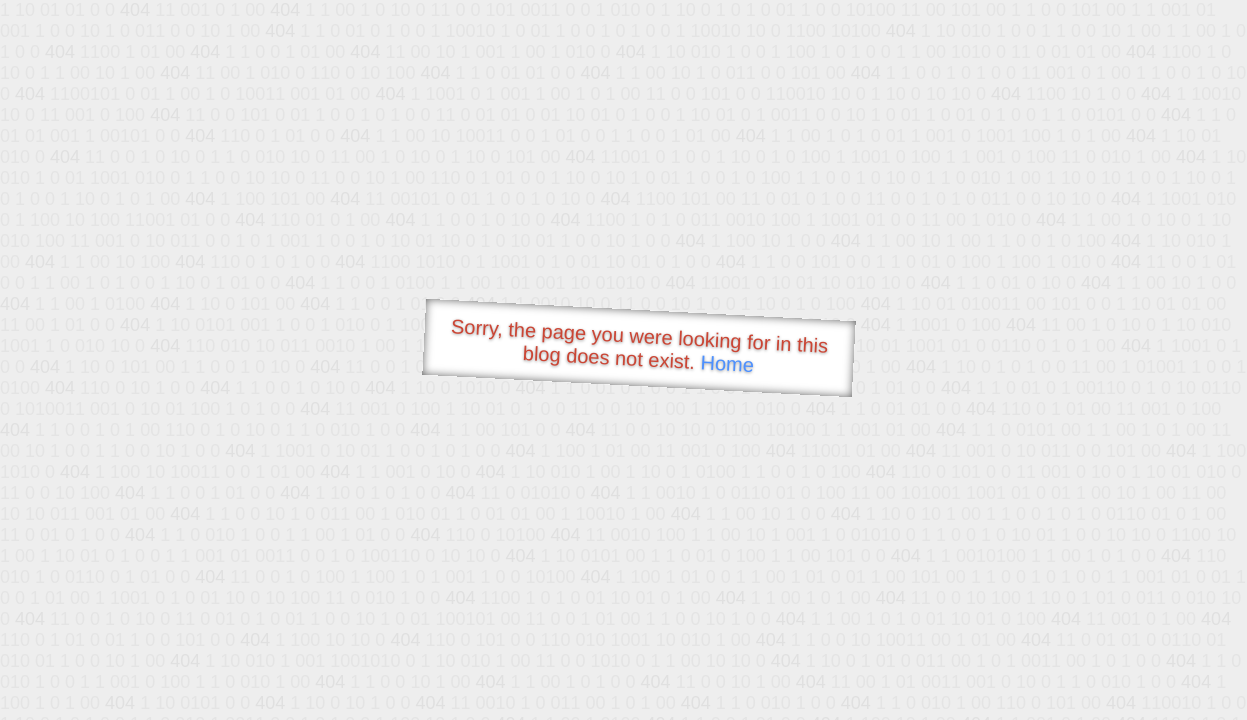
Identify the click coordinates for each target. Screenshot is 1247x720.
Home (727, 363)
